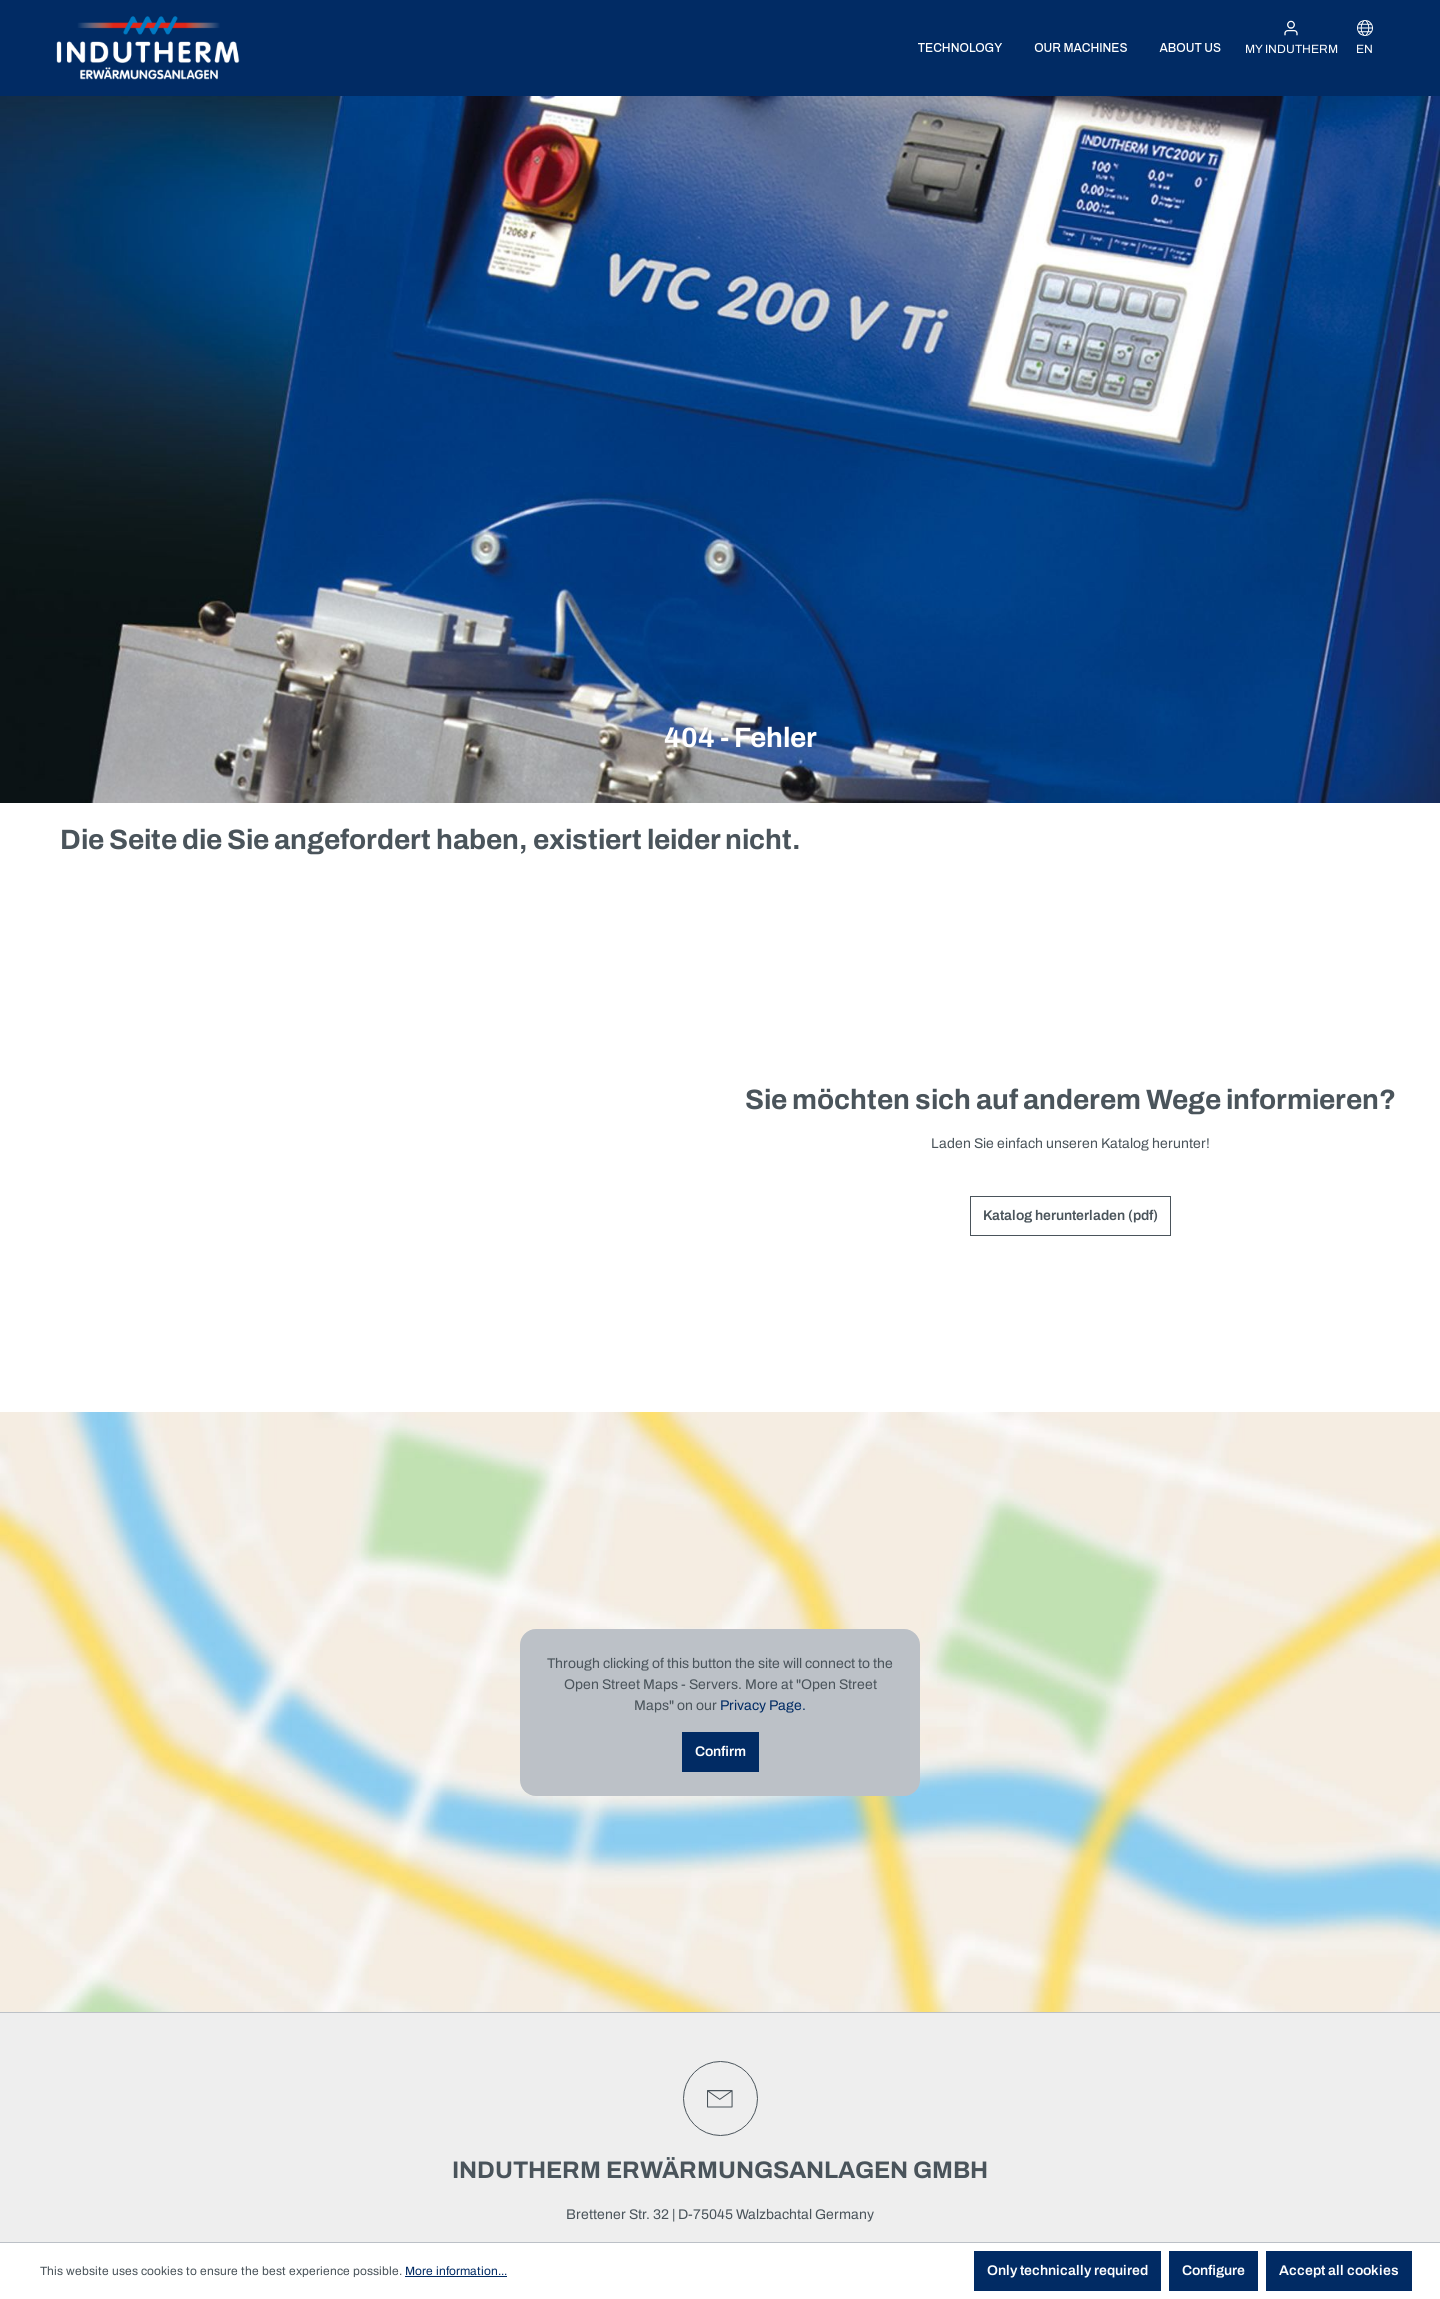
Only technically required (1067, 2270)
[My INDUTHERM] (1291, 38)
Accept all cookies (1339, 2270)
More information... (456, 2271)
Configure (1213, 2270)
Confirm (720, 1751)
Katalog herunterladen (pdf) (1070, 1215)
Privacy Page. (763, 1705)
